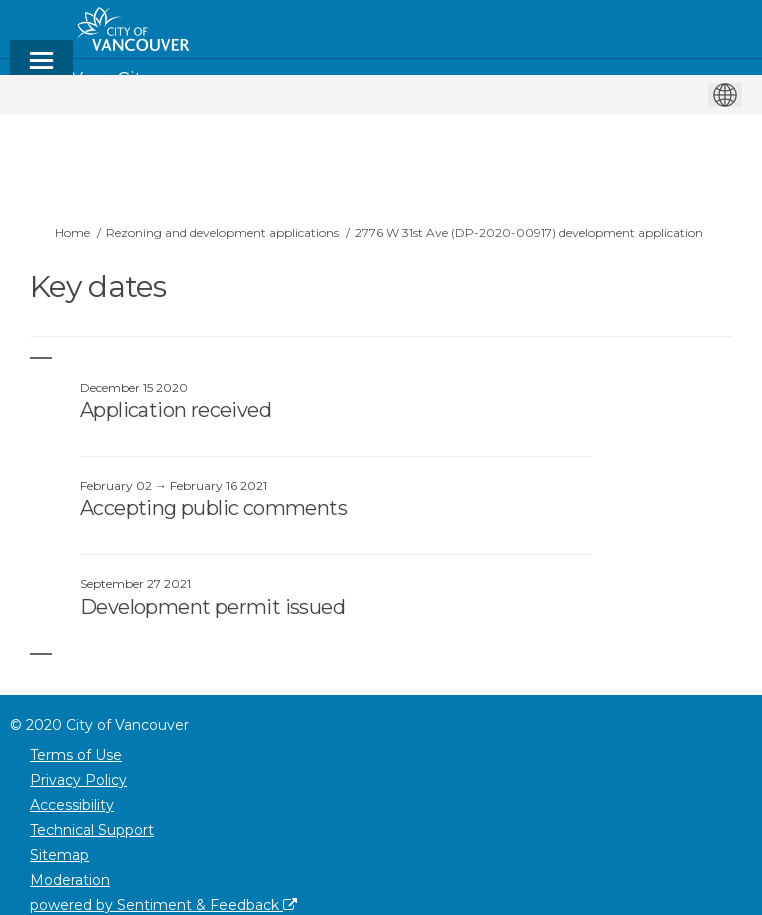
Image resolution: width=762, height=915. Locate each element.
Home (72, 232)
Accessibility (72, 805)
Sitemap (59, 855)
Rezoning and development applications (222, 232)
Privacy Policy (78, 780)
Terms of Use (76, 755)
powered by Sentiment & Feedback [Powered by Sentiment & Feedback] (163, 905)
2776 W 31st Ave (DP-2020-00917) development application (529, 232)
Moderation (70, 880)
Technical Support (92, 830)
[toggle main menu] (41, 69)
